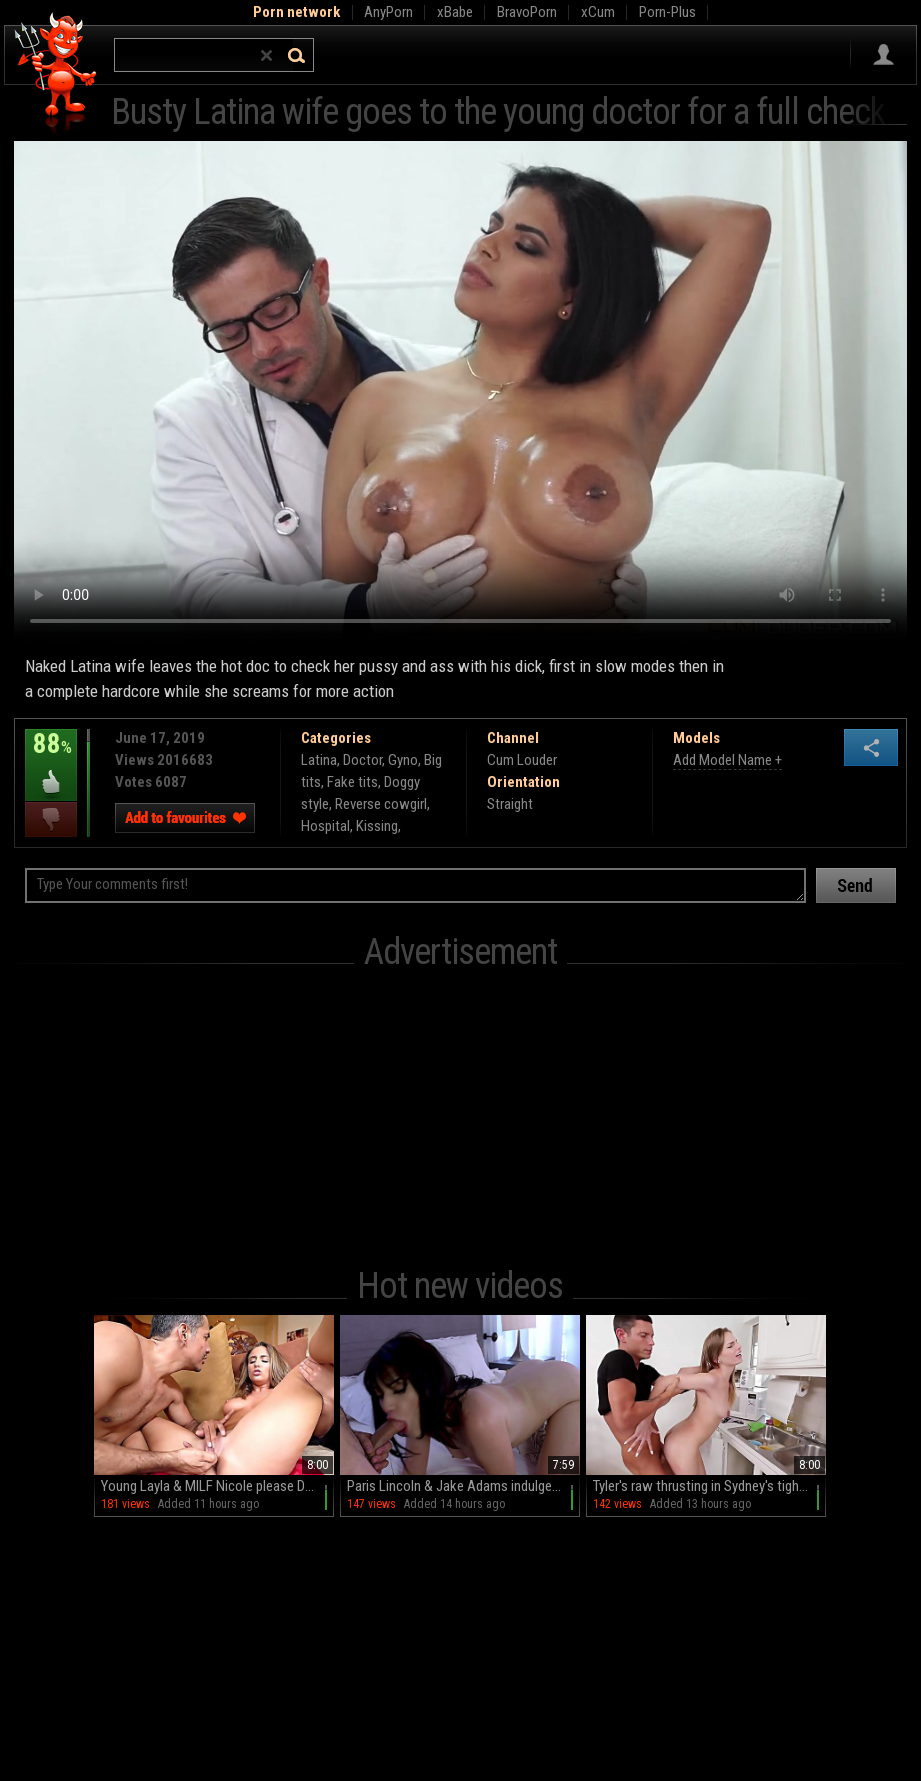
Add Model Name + (727, 760)
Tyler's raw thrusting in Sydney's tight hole (709, 1486)
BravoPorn (527, 12)
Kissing (377, 826)
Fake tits (352, 782)
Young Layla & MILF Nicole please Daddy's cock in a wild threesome (217, 1486)
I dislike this (51, 819)
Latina (319, 760)
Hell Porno (56, 74)
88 (51, 758)
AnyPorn (388, 12)
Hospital (325, 826)
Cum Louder (522, 760)
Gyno (403, 760)
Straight (510, 804)
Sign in (883, 55)
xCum (598, 12)
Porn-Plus (667, 12)
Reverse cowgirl (381, 804)
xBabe (455, 12)
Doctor (362, 760)
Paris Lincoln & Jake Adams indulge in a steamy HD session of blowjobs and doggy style (463, 1486)
